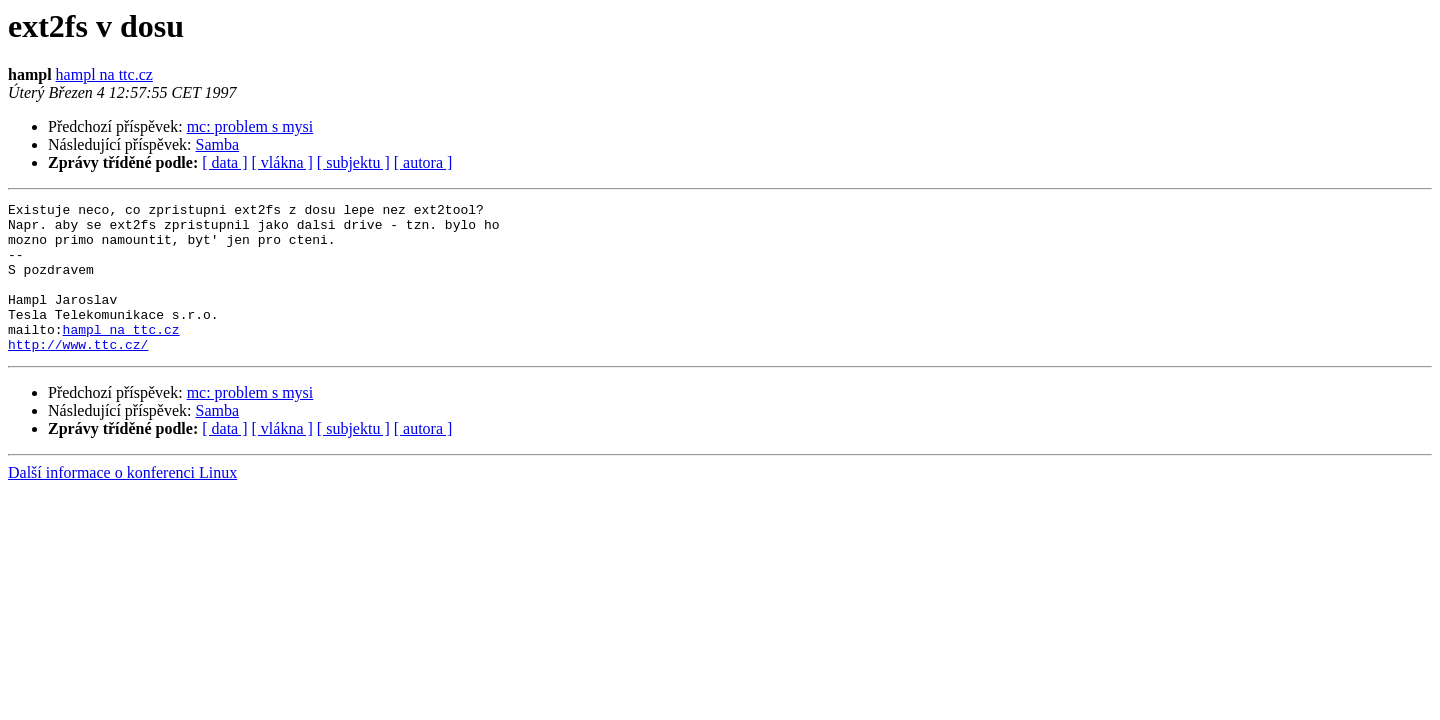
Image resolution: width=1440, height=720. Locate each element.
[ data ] (224, 162)
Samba (218, 144)
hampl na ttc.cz (104, 74)
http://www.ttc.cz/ (78, 374)
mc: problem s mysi (250, 126)
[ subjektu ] (353, 162)
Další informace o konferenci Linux (122, 502)
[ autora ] (423, 162)
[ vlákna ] (282, 162)
